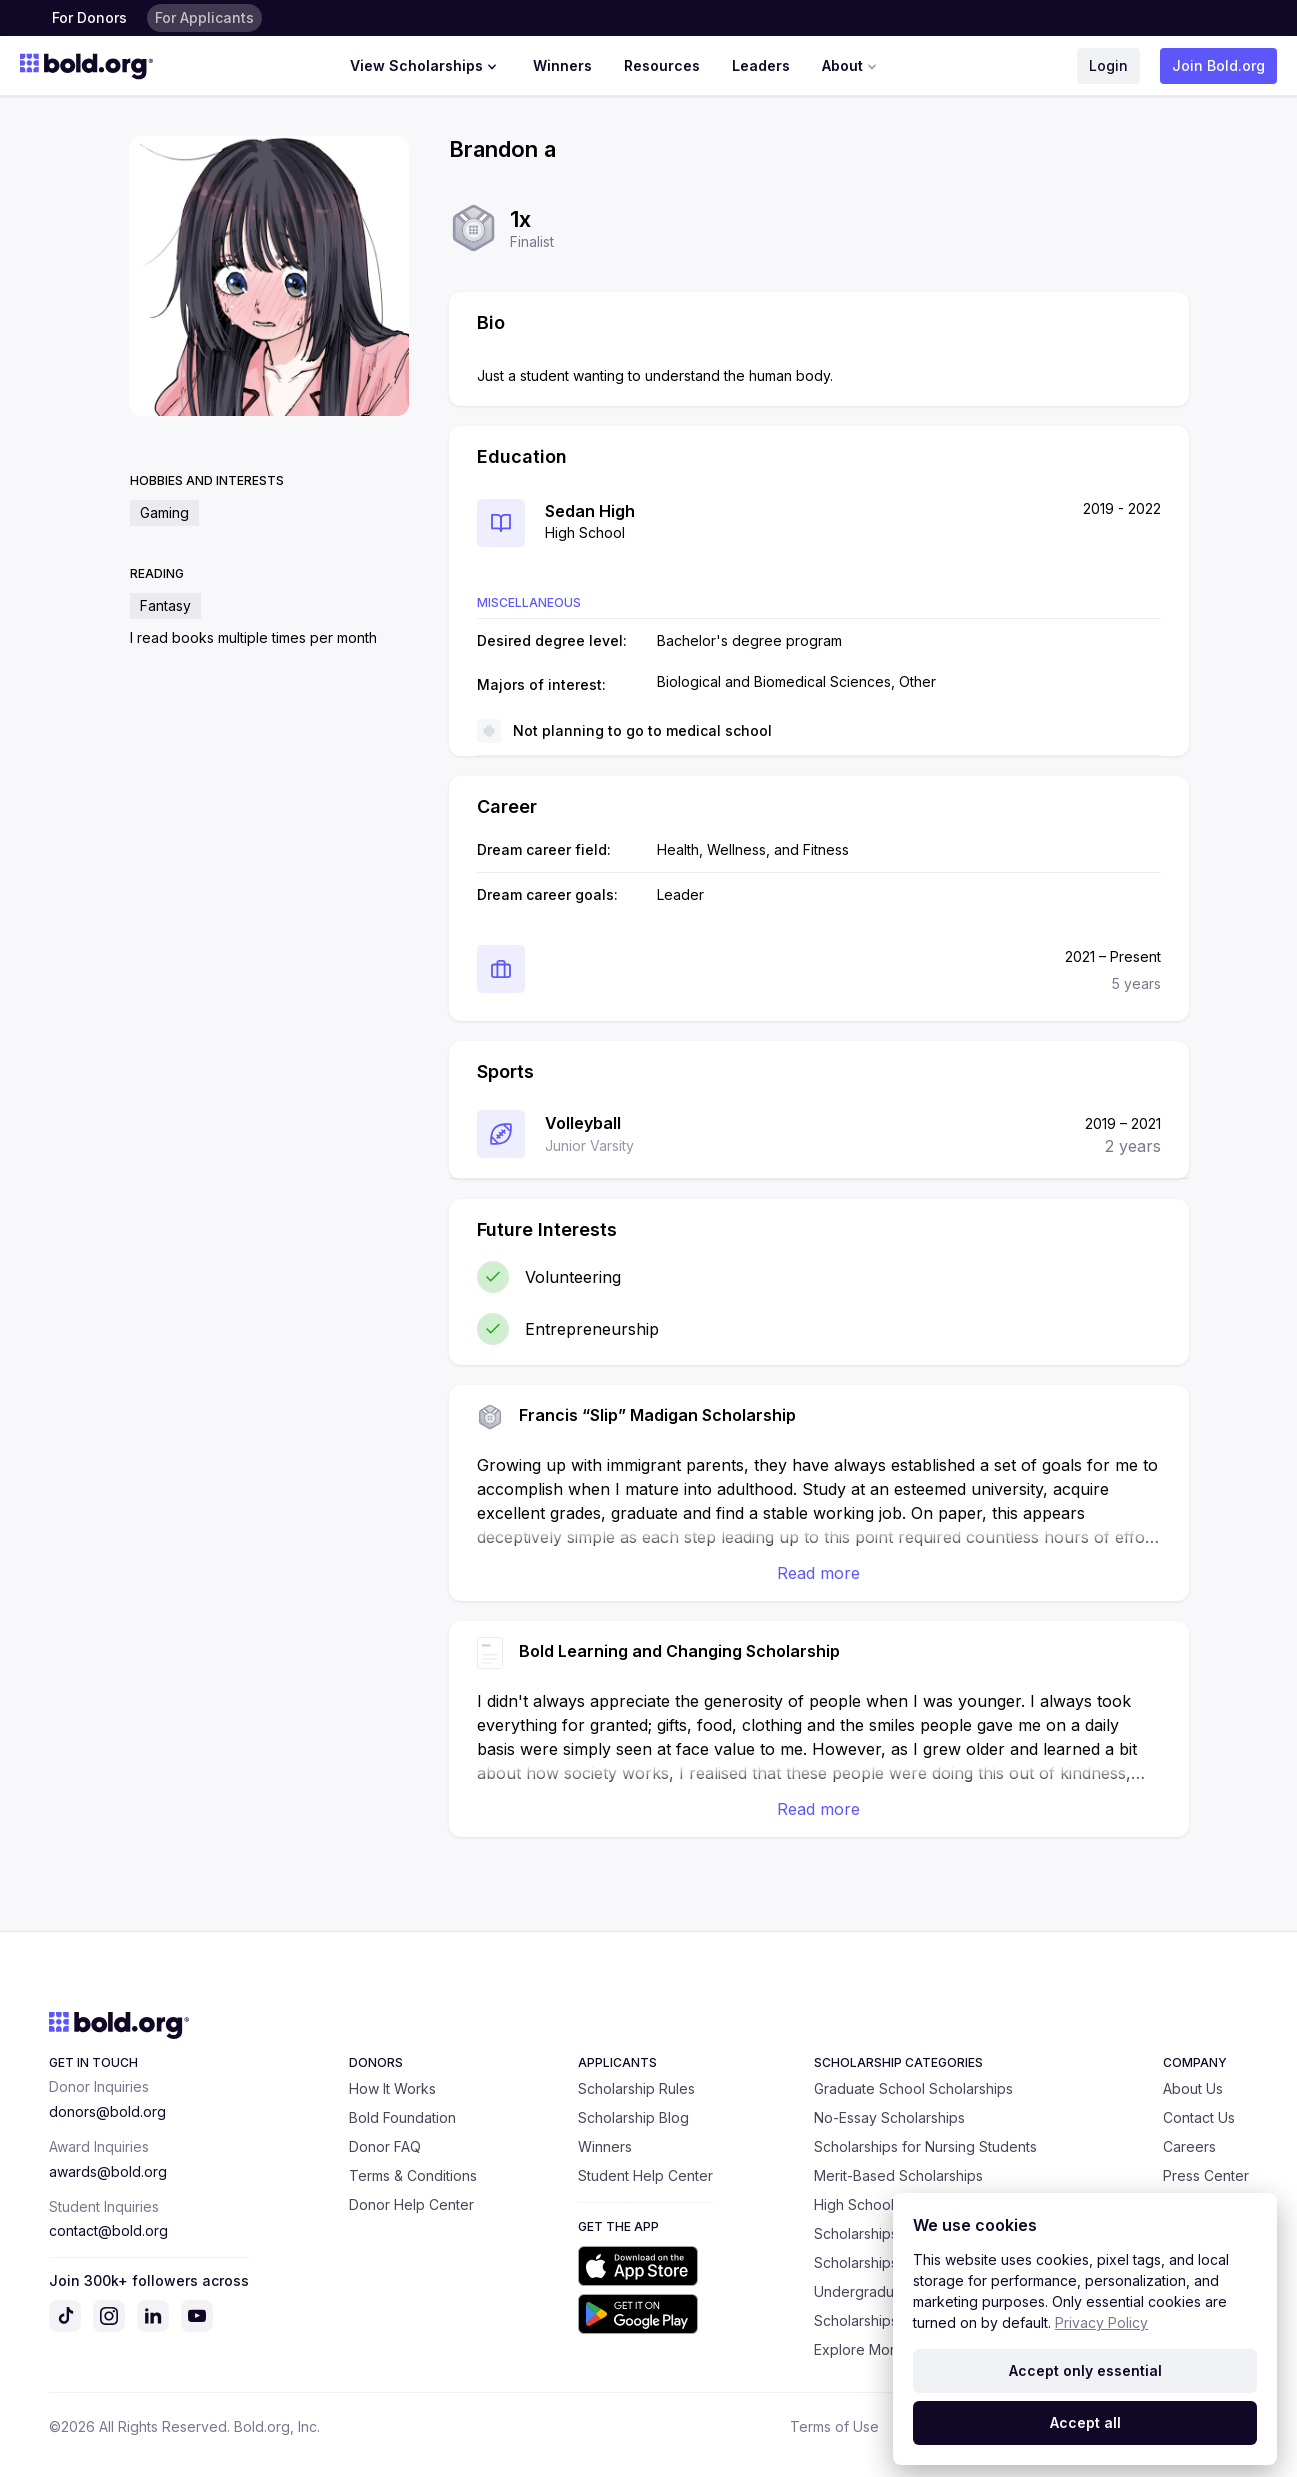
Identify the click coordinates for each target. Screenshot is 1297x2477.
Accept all (1085, 2422)
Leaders (761, 65)
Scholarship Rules (636, 2088)
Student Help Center (645, 2175)
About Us (1193, 2088)
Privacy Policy (1101, 2322)
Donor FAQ (385, 2146)
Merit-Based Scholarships (898, 2175)
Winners (562, 65)
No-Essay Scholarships (889, 2117)
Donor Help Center (411, 2204)
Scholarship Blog (633, 2117)
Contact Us (1199, 2117)
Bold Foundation (402, 2117)
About (851, 66)
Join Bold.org (1218, 65)
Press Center (1206, 2175)
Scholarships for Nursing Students (925, 2146)
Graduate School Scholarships (913, 2088)
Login (1108, 65)
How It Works (392, 2088)
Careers (1189, 2146)
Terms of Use (834, 2426)
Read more (818, 1573)
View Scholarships (425, 66)
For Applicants (204, 17)
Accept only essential (1085, 2370)
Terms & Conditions (413, 2175)
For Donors (89, 17)
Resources (662, 65)
